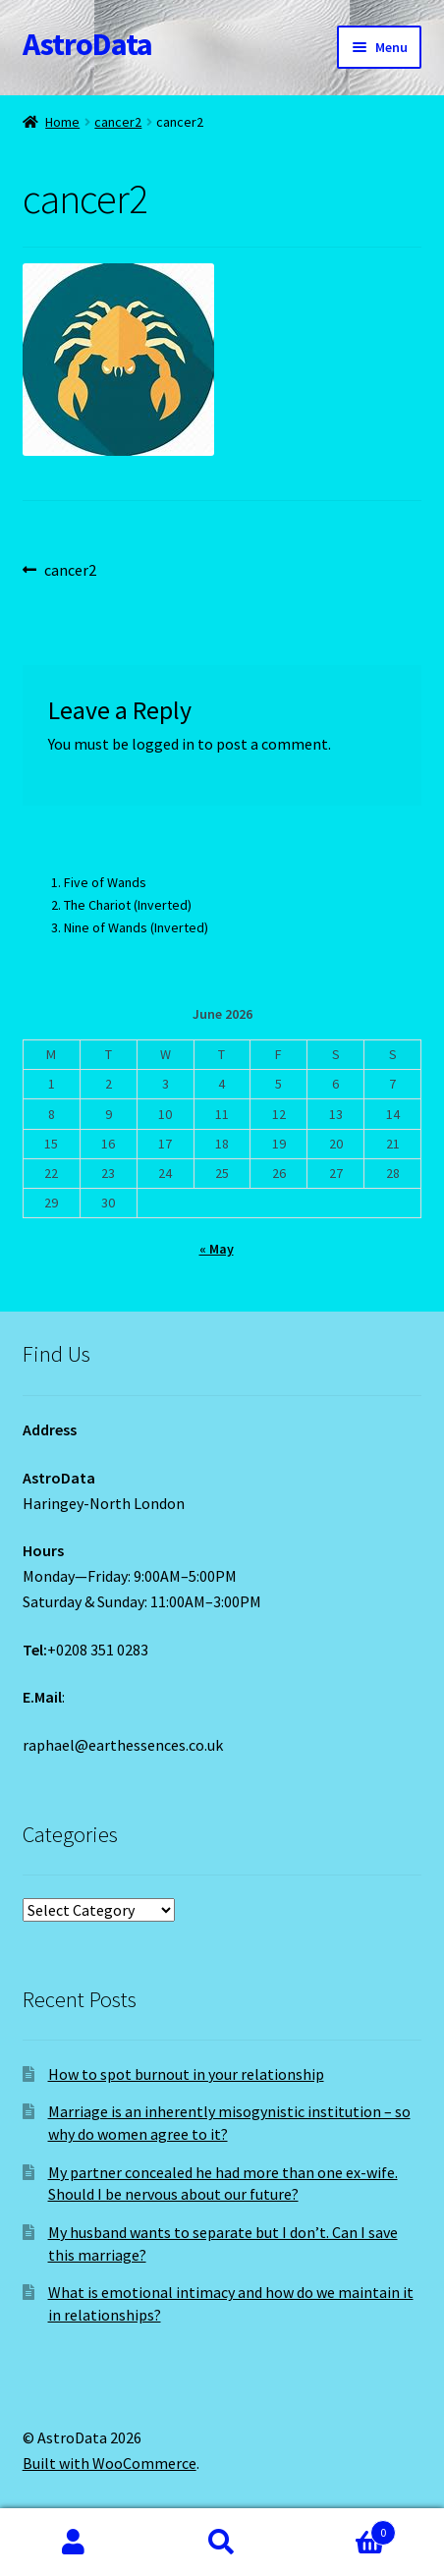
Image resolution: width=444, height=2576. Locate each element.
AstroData (87, 44)
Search (222, 2542)
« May (216, 1249)
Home (62, 122)
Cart (345, 2528)
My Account (74, 2542)
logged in (163, 744)
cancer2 (117, 122)
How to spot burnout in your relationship (186, 2074)
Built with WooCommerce (109, 2463)
